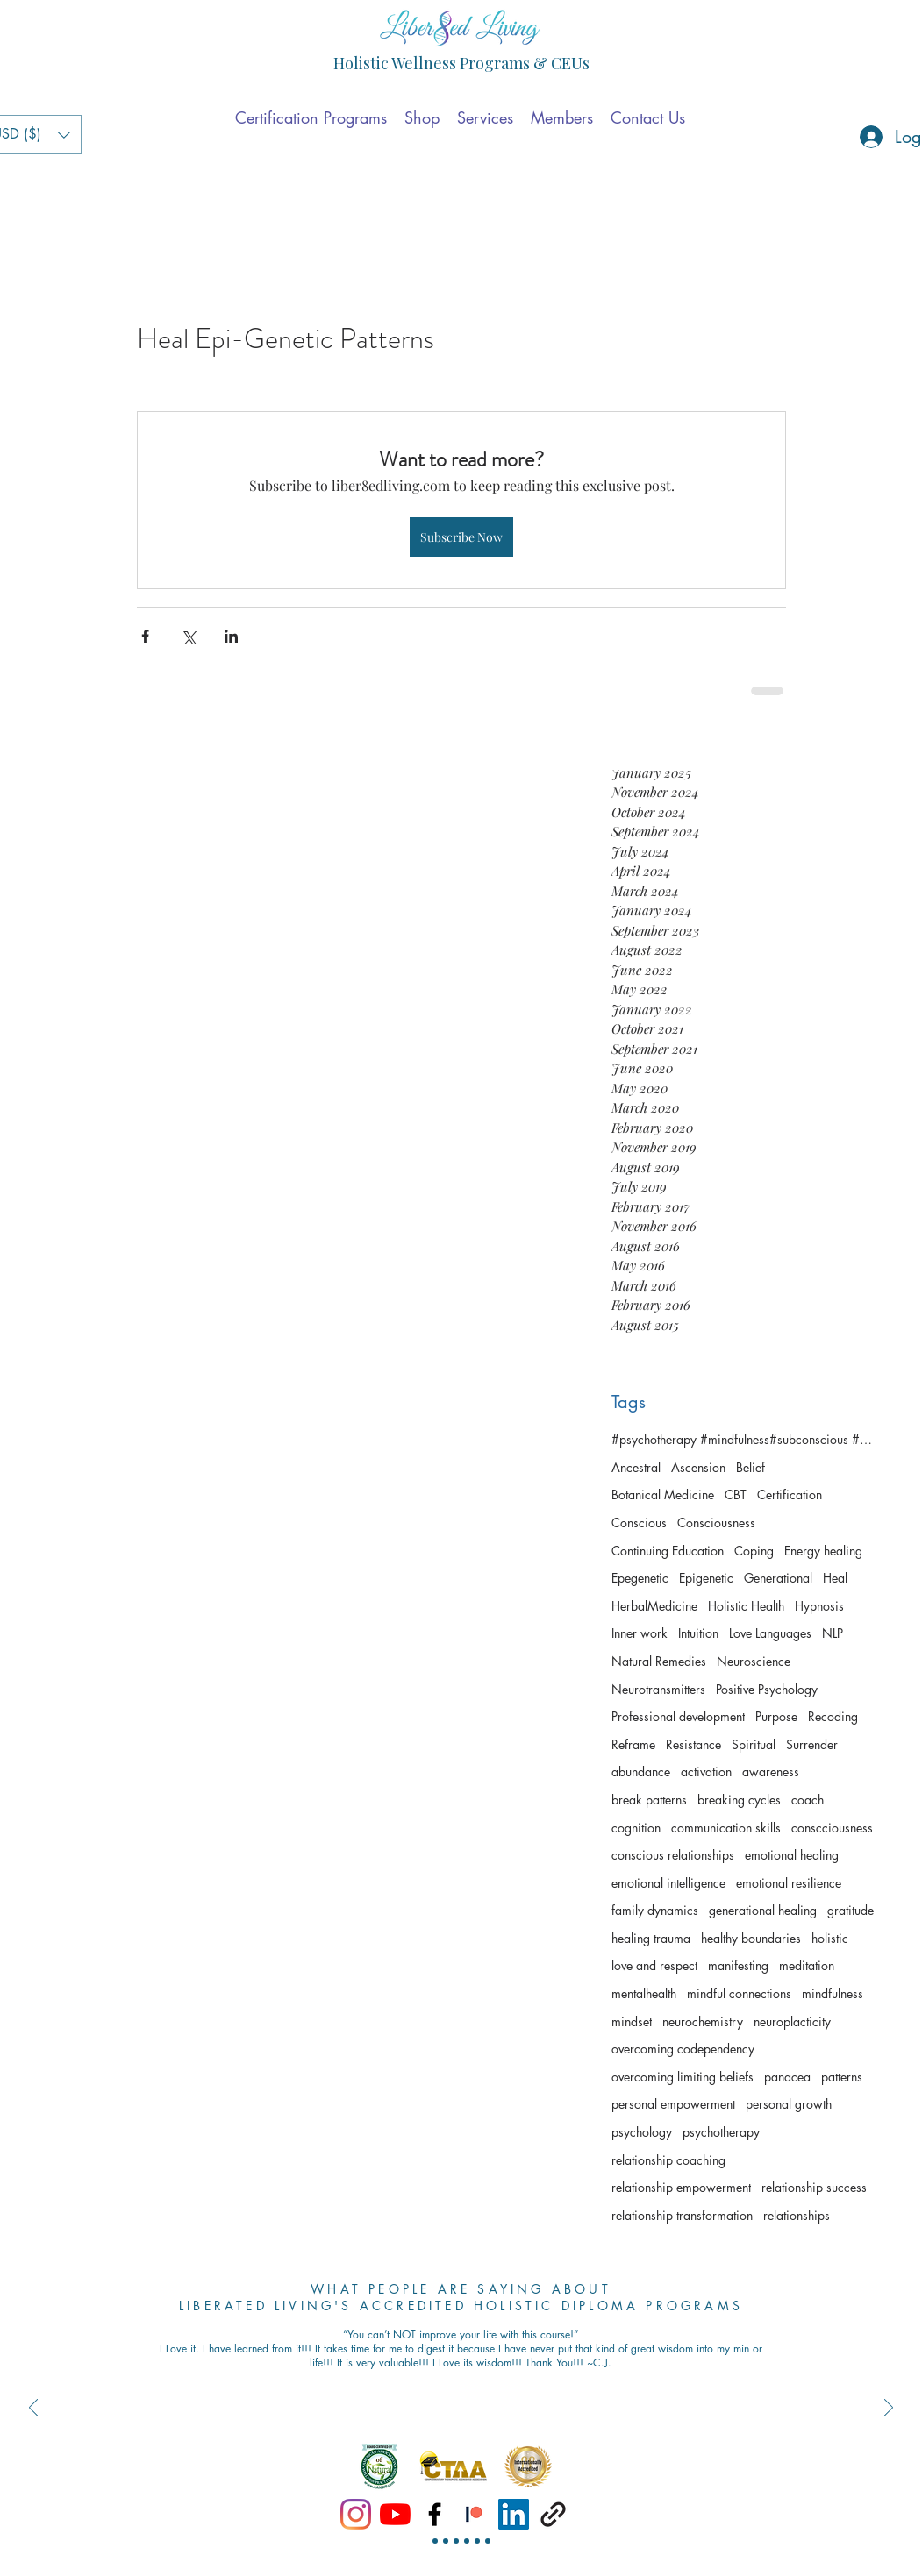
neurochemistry (702, 2021)
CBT (736, 1494)
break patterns (649, 1799)
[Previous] (33, 2409)
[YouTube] (395, 2514)
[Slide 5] (477, 2541)
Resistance (693, 1744)
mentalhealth (643, 1993)
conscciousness (832, 1827)
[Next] (888, 2409)
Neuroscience (753, 1661)
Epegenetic (639, 1577)
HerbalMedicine (654, 1606)
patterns (841, 2076)
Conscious (639, 1522)
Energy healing (823, 1550)
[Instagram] (355, 2514)
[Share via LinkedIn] (231, 636)
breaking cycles (739, 1799)
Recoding (833, 1716)
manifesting (738, 1965)
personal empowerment (673, 2104)
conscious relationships (672, 1855)
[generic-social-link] (553, 2514)
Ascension (698, 1467)
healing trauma (650, 1938)
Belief (750, 1467)
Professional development (678, 1716)
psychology (641, 2132)
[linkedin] (513, 2514)
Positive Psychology (767, 1689)
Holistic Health (746, 1606)
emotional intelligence (668, 1883)
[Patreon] (474, 2514)
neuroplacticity (792, 2021)
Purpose (776, 1716)
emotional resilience (788, 1883)
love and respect (654, 1965)
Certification (789, 1494)
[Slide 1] (435, 2541)
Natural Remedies (658, 1661)
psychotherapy (721, 2132)
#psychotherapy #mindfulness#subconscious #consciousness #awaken (743, 1439)
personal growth (789, 2104)
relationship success (814, 2187)
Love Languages (770, 1633)
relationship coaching (668, 2160)
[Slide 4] (466, 2541)
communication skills (726, 1827)
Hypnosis (819, 1606)
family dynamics (654, 1910)
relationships (796, 2215)
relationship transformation (682, 2215)
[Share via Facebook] (145, 636)
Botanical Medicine (662, 1494)
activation (706, 1771)
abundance (640, 1771)
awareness (770, 1771)
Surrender (812, 1744)
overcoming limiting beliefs (682, 2076)
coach (807, 1799)
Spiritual (753, 1744)
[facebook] (434, 2514)
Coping (754, 1550)
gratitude (850, 1910)
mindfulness (832, 1993)
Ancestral (636, 1467)
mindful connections (739, 1993)
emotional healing (792, 1855)
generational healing (763, 1910)
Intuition (698, 1633)
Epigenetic (706, 1577)
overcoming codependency (682, 2048)
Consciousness (716, 1522)
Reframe (633, 1744)
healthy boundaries (751, 1938)
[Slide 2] (445, 2541)
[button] (422, 117)
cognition (636, 1827)
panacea (787, 2076)
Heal (835, 1577)
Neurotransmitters (658, 1689)
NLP (832, 1633)
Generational (778, 1577)
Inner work (639, 1633)
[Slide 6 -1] (487, 2541)
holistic (829, 1938)
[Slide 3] (456, 2541)
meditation (806, 1965)
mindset (631, 2021)
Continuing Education (667, 1550)
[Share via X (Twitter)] (188, 636)
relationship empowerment (681, 2187)
